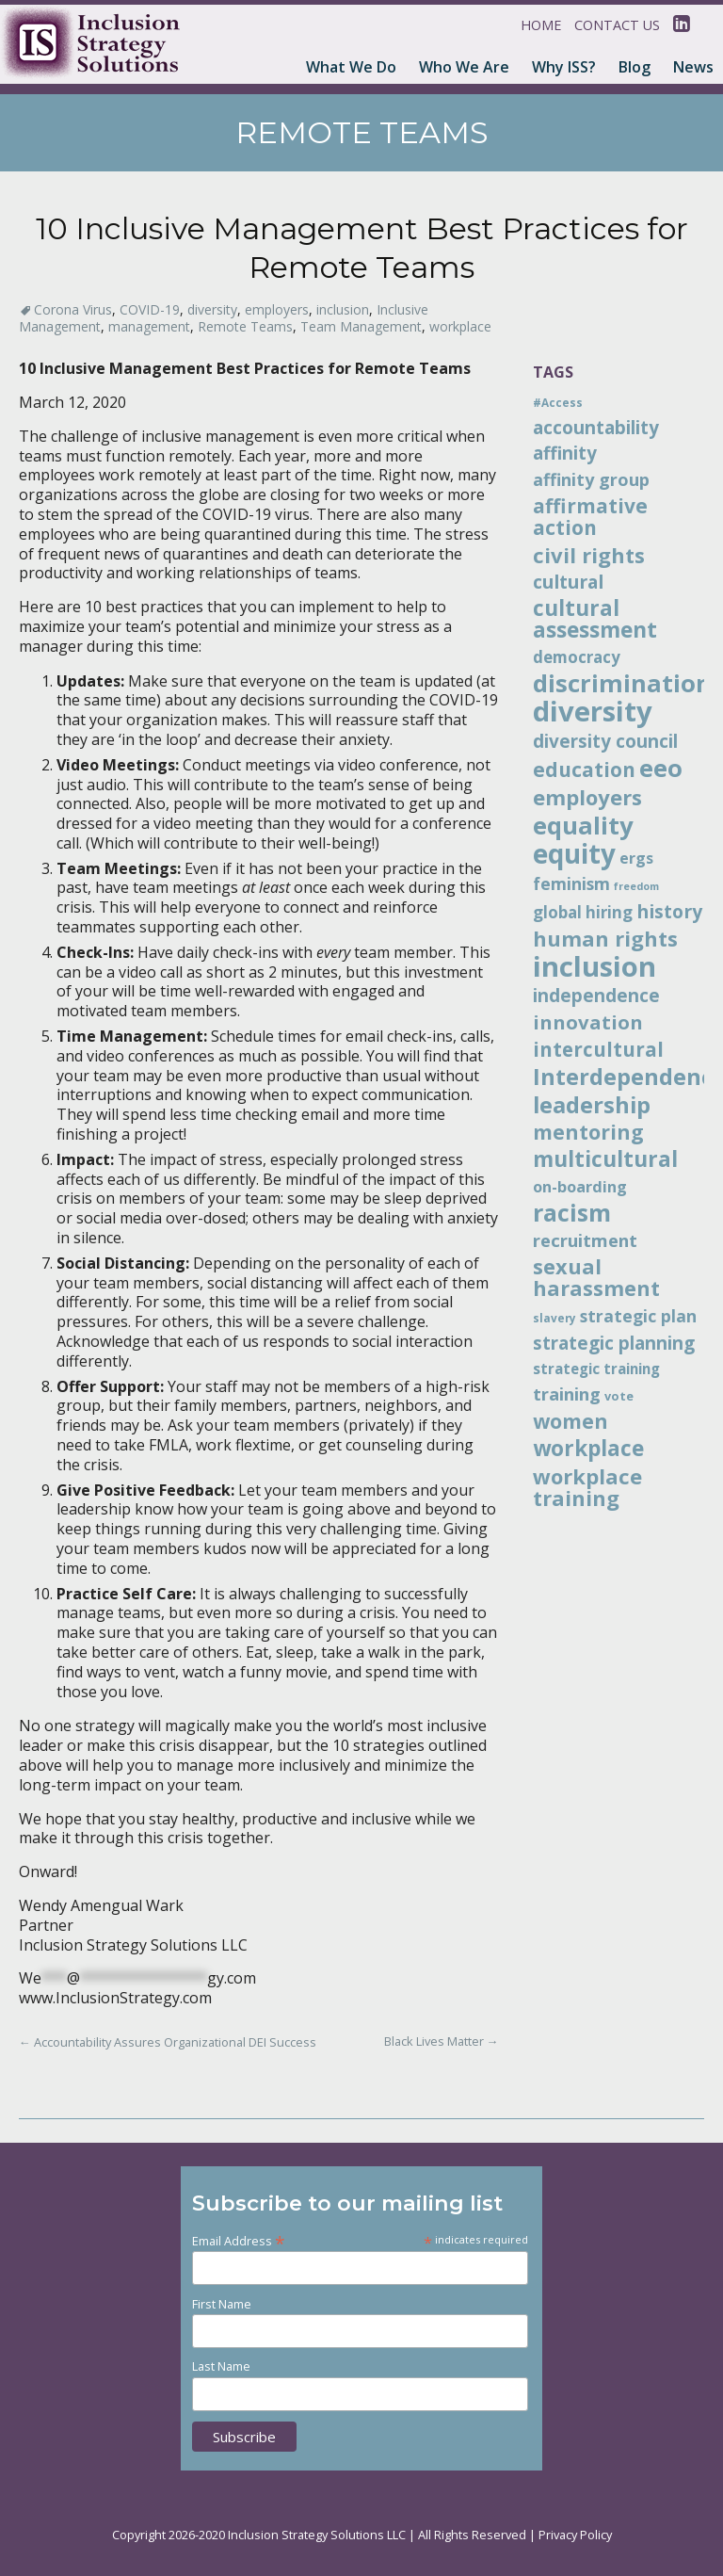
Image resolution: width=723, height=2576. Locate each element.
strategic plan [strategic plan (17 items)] (638, 1315)
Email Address (238, 2240)
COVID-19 (150, 309)
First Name (221, 2304)
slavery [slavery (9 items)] (554, 1317)
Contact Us (617, 25)
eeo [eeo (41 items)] (661, 768)
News (693, 67)
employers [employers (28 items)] (587, 797)
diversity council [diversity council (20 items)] (605, 741)
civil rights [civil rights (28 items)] (589, 555)
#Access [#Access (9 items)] (558, 402)
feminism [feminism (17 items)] (571, 883)
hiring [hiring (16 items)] (609, 912)
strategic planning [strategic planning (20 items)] (614, 1343)
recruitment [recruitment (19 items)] (585, 1240)
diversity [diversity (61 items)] (592, 711)
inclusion (342, 309)
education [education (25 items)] (584, 769)
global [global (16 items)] (557, 912)
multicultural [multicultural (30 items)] (605, 1159)
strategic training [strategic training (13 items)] (596, 1368)
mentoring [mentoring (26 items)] (588, 1131)
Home (541, 25)
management (149, 326)
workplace (460, 326)
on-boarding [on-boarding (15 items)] (580, 1186)
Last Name (221, 2366)
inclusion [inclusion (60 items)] (594, 966)
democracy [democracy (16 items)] (576, 657)
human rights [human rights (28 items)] (605, 938)
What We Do (351, 67)
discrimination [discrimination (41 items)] (622, 683)
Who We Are (464, 67)
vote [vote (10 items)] (619, 1395)
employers (277, 309)
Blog (635, 67)
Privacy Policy (575, 2534)
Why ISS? (564, 67)
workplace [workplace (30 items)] (588, 1448)
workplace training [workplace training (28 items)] (587, 1487)
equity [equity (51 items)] (574, 853)
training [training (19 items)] (567, 1393)
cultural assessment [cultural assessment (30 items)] (595, 618)
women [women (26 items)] (570, 1420)
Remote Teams (245, 326)
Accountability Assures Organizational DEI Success (167, 2041)
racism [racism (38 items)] (572, 1212)
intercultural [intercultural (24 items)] (598, 1049)
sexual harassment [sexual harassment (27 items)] (596, 1277)
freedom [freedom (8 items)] (636, 886)
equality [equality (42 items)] (583, 825)
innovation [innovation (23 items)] (588, 1022)
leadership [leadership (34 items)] (592, 1105)
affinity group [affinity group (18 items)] (591, 479)
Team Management (361, 326)
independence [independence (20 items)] (596, 995)
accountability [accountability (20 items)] (596, 427)
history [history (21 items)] (669, 911)
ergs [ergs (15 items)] (636, 858)
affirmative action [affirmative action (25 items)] (590, 517)
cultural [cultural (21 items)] (568, 581)
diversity (212, 309)
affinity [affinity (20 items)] (565, 453)
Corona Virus (73, 309)
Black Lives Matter (441, 2041)
